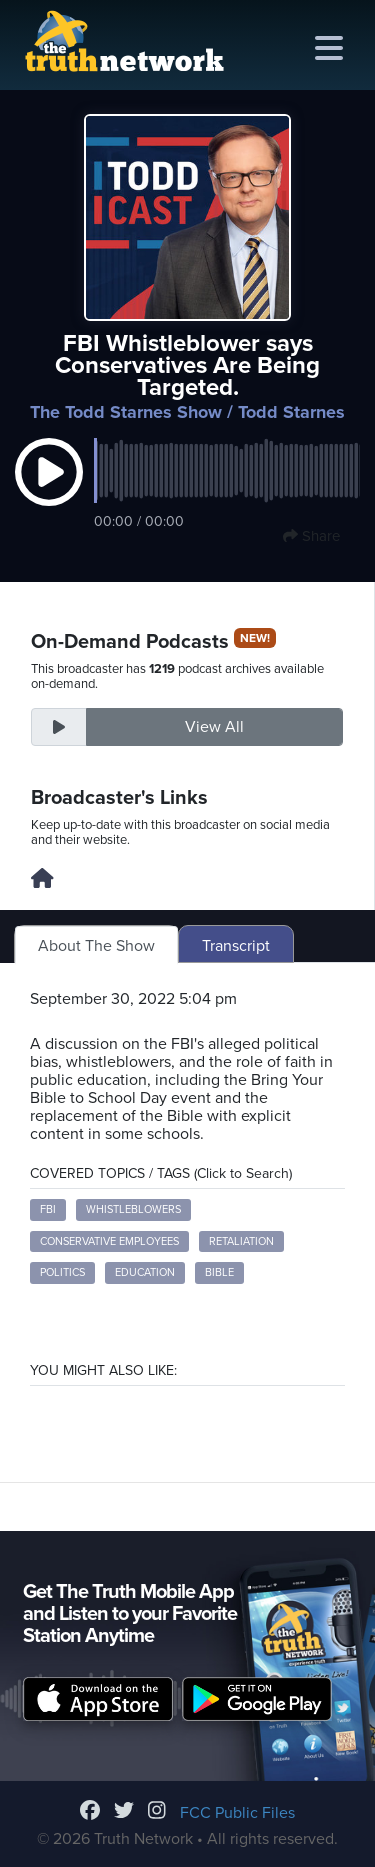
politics (62, 1272)
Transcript (236, 946)
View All (214, 727)
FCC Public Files (237, 1813)
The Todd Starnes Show (126, 412)
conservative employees (109, 1241)
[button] (49, 493)
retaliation (241, 1241)
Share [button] (311, 536)
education (145, 1272)
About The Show (96, 946)
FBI (48, 1209)
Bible (219, 1272)
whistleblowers (133, 1209)
